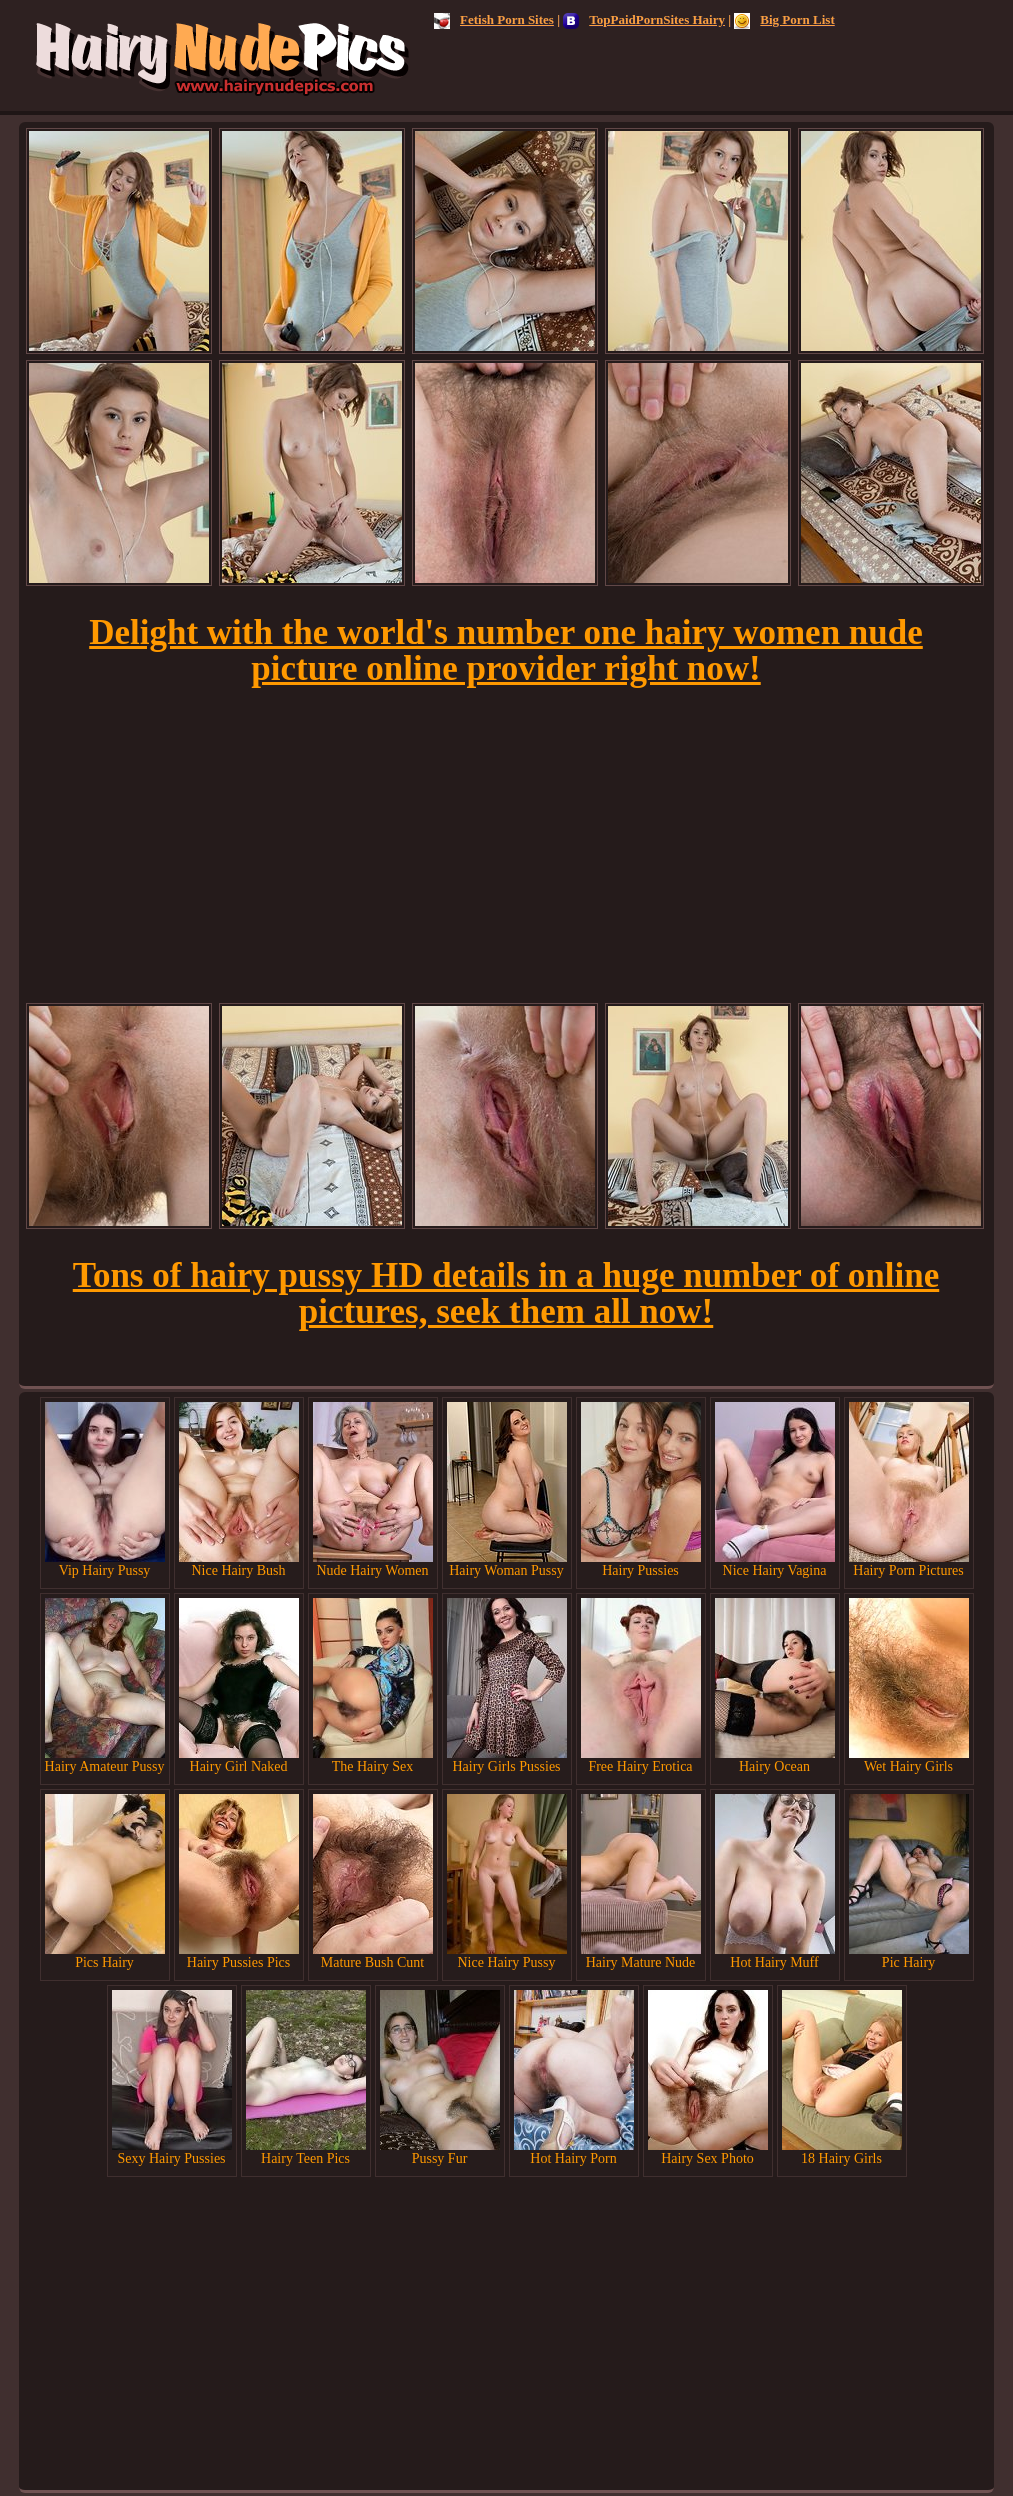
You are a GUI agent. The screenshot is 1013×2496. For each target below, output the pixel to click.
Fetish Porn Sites (494, 19)
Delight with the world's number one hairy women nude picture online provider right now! (506, 650)
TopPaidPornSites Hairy (644, 19)
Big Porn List (784, 19)
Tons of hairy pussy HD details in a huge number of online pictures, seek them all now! (506, 1293)
